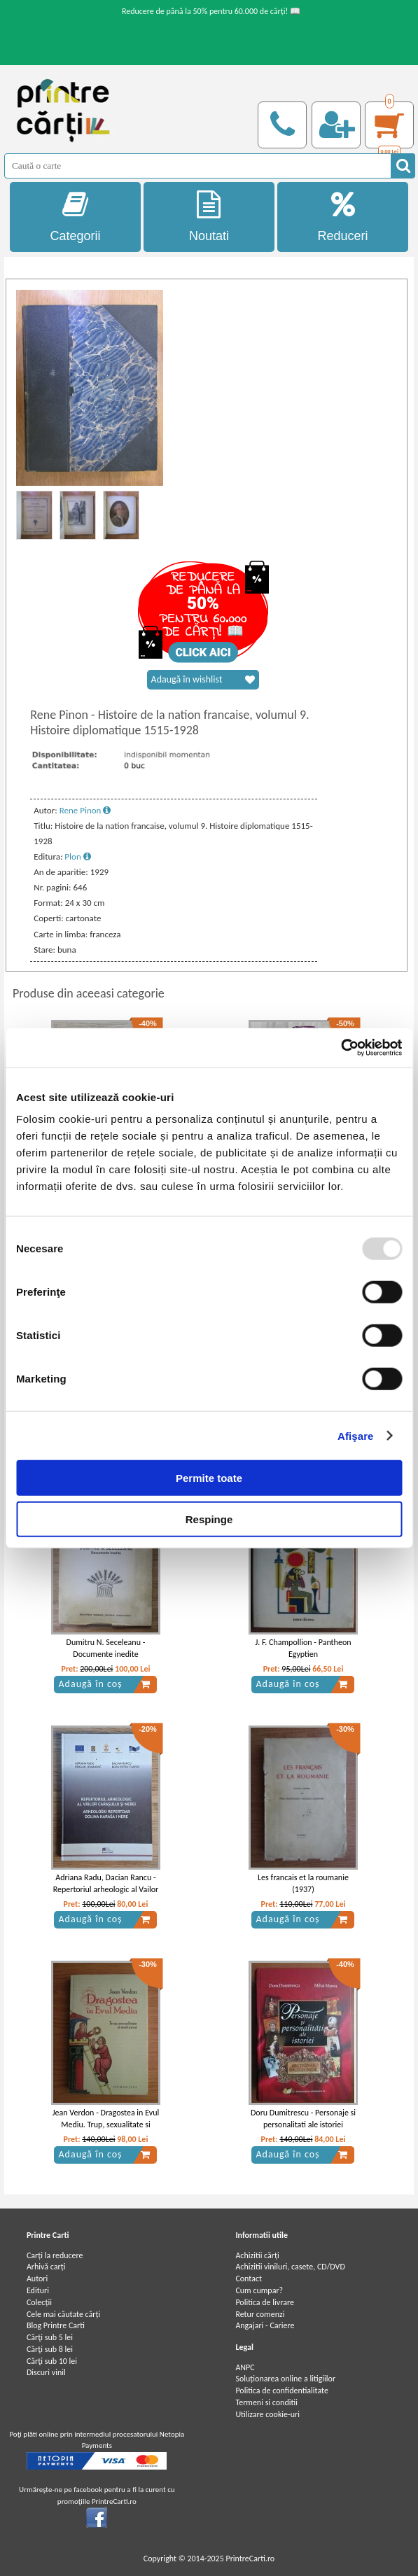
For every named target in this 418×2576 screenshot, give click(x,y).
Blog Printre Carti (56, 2325)
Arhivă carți (46, 2267)
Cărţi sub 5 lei (50, 2337)
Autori (37, 2278)
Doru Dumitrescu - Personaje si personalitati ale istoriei (303, 2118)
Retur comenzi (259, 2314)
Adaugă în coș (104, 1684)
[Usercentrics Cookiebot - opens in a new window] (340, 1048)
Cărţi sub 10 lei (52, 2361)
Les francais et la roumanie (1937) (303, 1883)
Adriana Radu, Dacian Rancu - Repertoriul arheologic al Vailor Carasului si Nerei (106, 1889)
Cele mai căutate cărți (63, 2314)
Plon (77, 856)
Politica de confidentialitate (281, 2390)
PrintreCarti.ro (249, 2558)
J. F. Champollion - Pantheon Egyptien (303, 1648)
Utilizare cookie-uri (267, 2414)
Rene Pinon (85, 810)
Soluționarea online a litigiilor (285, 2379)
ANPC (244, 2367)
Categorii (75, 216)
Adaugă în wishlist (203, 680)
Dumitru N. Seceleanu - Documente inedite (106, 1648)
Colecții (39, 2302)
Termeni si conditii (266, 2402)
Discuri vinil (46, 2372)
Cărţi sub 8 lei (50, 2349)
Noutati (209, 216)
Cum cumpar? (259, 2290)
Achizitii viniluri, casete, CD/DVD (289, 2267)
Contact (248, 2278)
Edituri (38, 2290)
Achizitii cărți (257, 2255)
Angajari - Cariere (264, 2325)
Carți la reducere (55, 2255)
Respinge (209, 1519)
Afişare (355, 1435)
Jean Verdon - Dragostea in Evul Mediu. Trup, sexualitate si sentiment (106, 2124)
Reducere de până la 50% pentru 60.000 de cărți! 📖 (211, 11)
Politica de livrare (264, 2302)
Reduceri (342, 216)
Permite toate (209, 1478)
